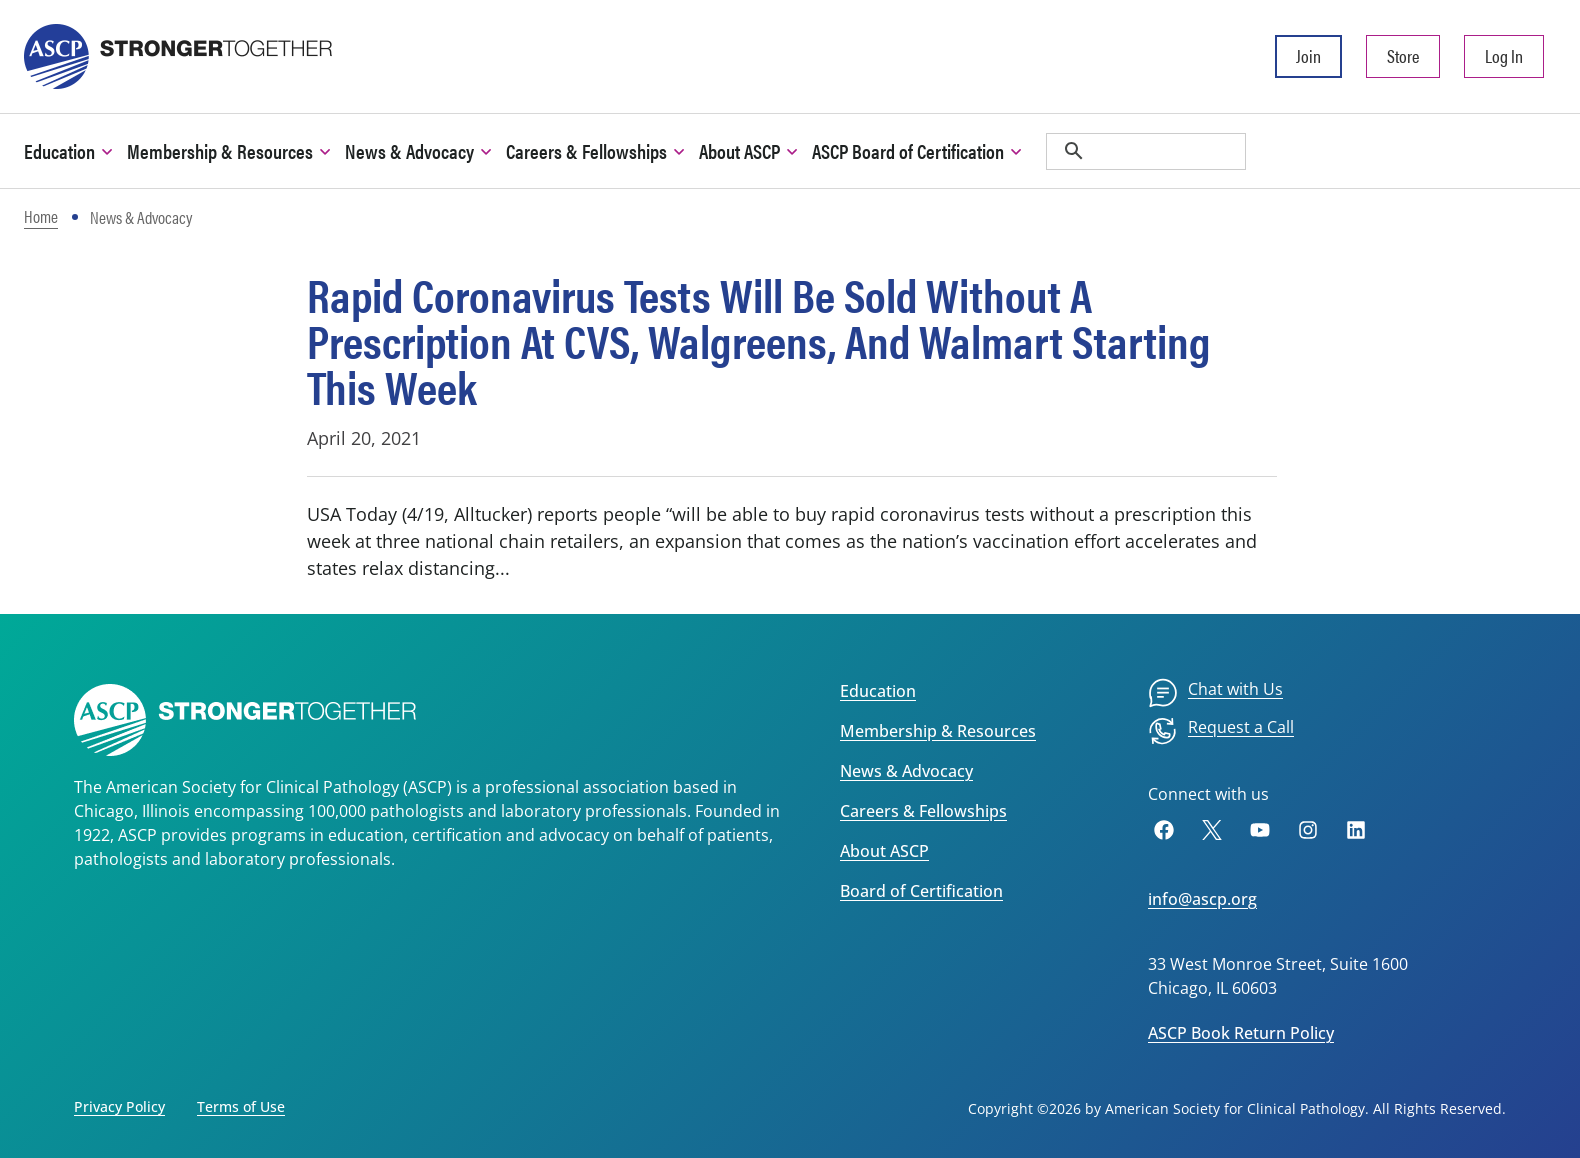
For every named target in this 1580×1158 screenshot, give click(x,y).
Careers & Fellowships (923, 811)
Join (1308, 55)
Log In (1504, 55)
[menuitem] (1215, 693)
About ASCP (884, 851)
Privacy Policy (119, 1106)
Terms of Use (241, 1106)
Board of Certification (921, 891)
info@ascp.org (1202, 899)
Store (1403, 55)
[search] (1146, 151)
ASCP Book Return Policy (1241, 1033)
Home (41, 216)
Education (878, 691)
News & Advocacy (906, 771)
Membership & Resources (938, 731)
